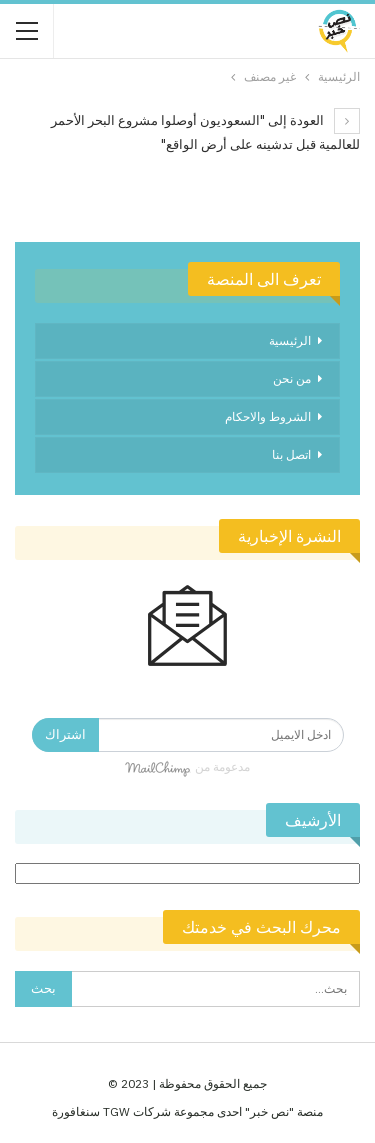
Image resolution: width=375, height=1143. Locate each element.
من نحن (292, 378)
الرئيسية (290, 340)
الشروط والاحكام (268, 416)
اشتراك (65, 734)
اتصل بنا (291, 454)
